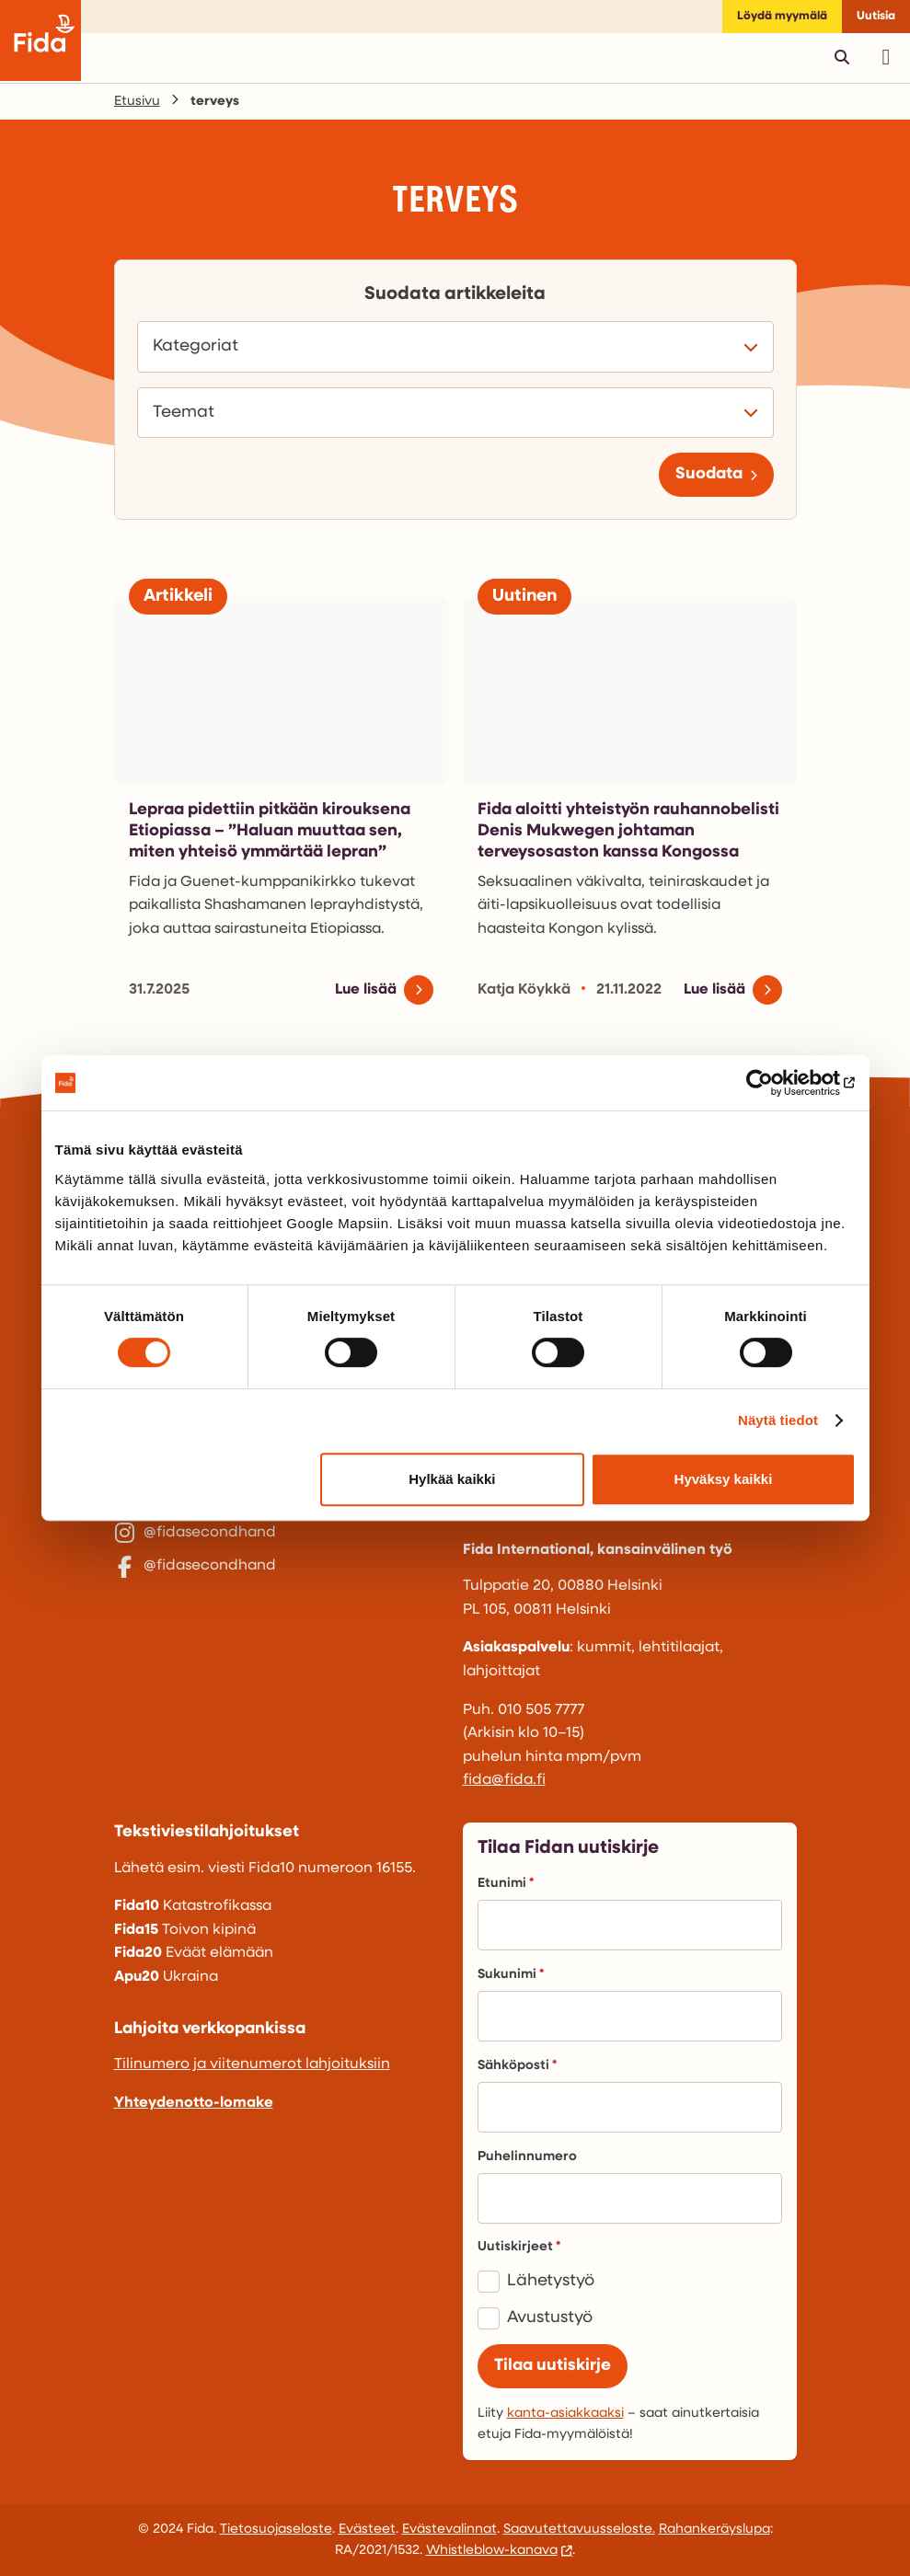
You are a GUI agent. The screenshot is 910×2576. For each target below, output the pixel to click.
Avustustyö (550, 2318)
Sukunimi (511, 1975)
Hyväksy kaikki (723, 1479)
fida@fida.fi (504, 1780)
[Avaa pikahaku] (841, 57)
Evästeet (367, 2529)
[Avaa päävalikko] (886, 57)
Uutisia (876, 16)
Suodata (709, 474)
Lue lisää (366, 990)
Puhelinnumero (527, 2157)
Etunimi (506, 1883)
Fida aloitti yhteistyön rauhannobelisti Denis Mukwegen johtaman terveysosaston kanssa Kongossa (628, 831)
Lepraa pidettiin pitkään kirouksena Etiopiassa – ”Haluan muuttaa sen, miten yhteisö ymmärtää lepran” (269, 831)
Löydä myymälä (782, 16)
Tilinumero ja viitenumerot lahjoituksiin (252, 2064)
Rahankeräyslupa (714, 2529)
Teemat (188, 413)
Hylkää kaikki (452, 1479)
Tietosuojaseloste (276, 2529)
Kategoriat (200, 347)
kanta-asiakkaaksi (565, 2414)
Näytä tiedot (778, 1420)
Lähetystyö (550, 2281)
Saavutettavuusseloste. (579, 2529)
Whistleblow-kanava (492, 2551)
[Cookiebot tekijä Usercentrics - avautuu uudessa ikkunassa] (775, 1083)
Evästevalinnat (449, 2529)
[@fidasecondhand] (281, 1550)
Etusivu (137, 102)
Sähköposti (517, 2066)
